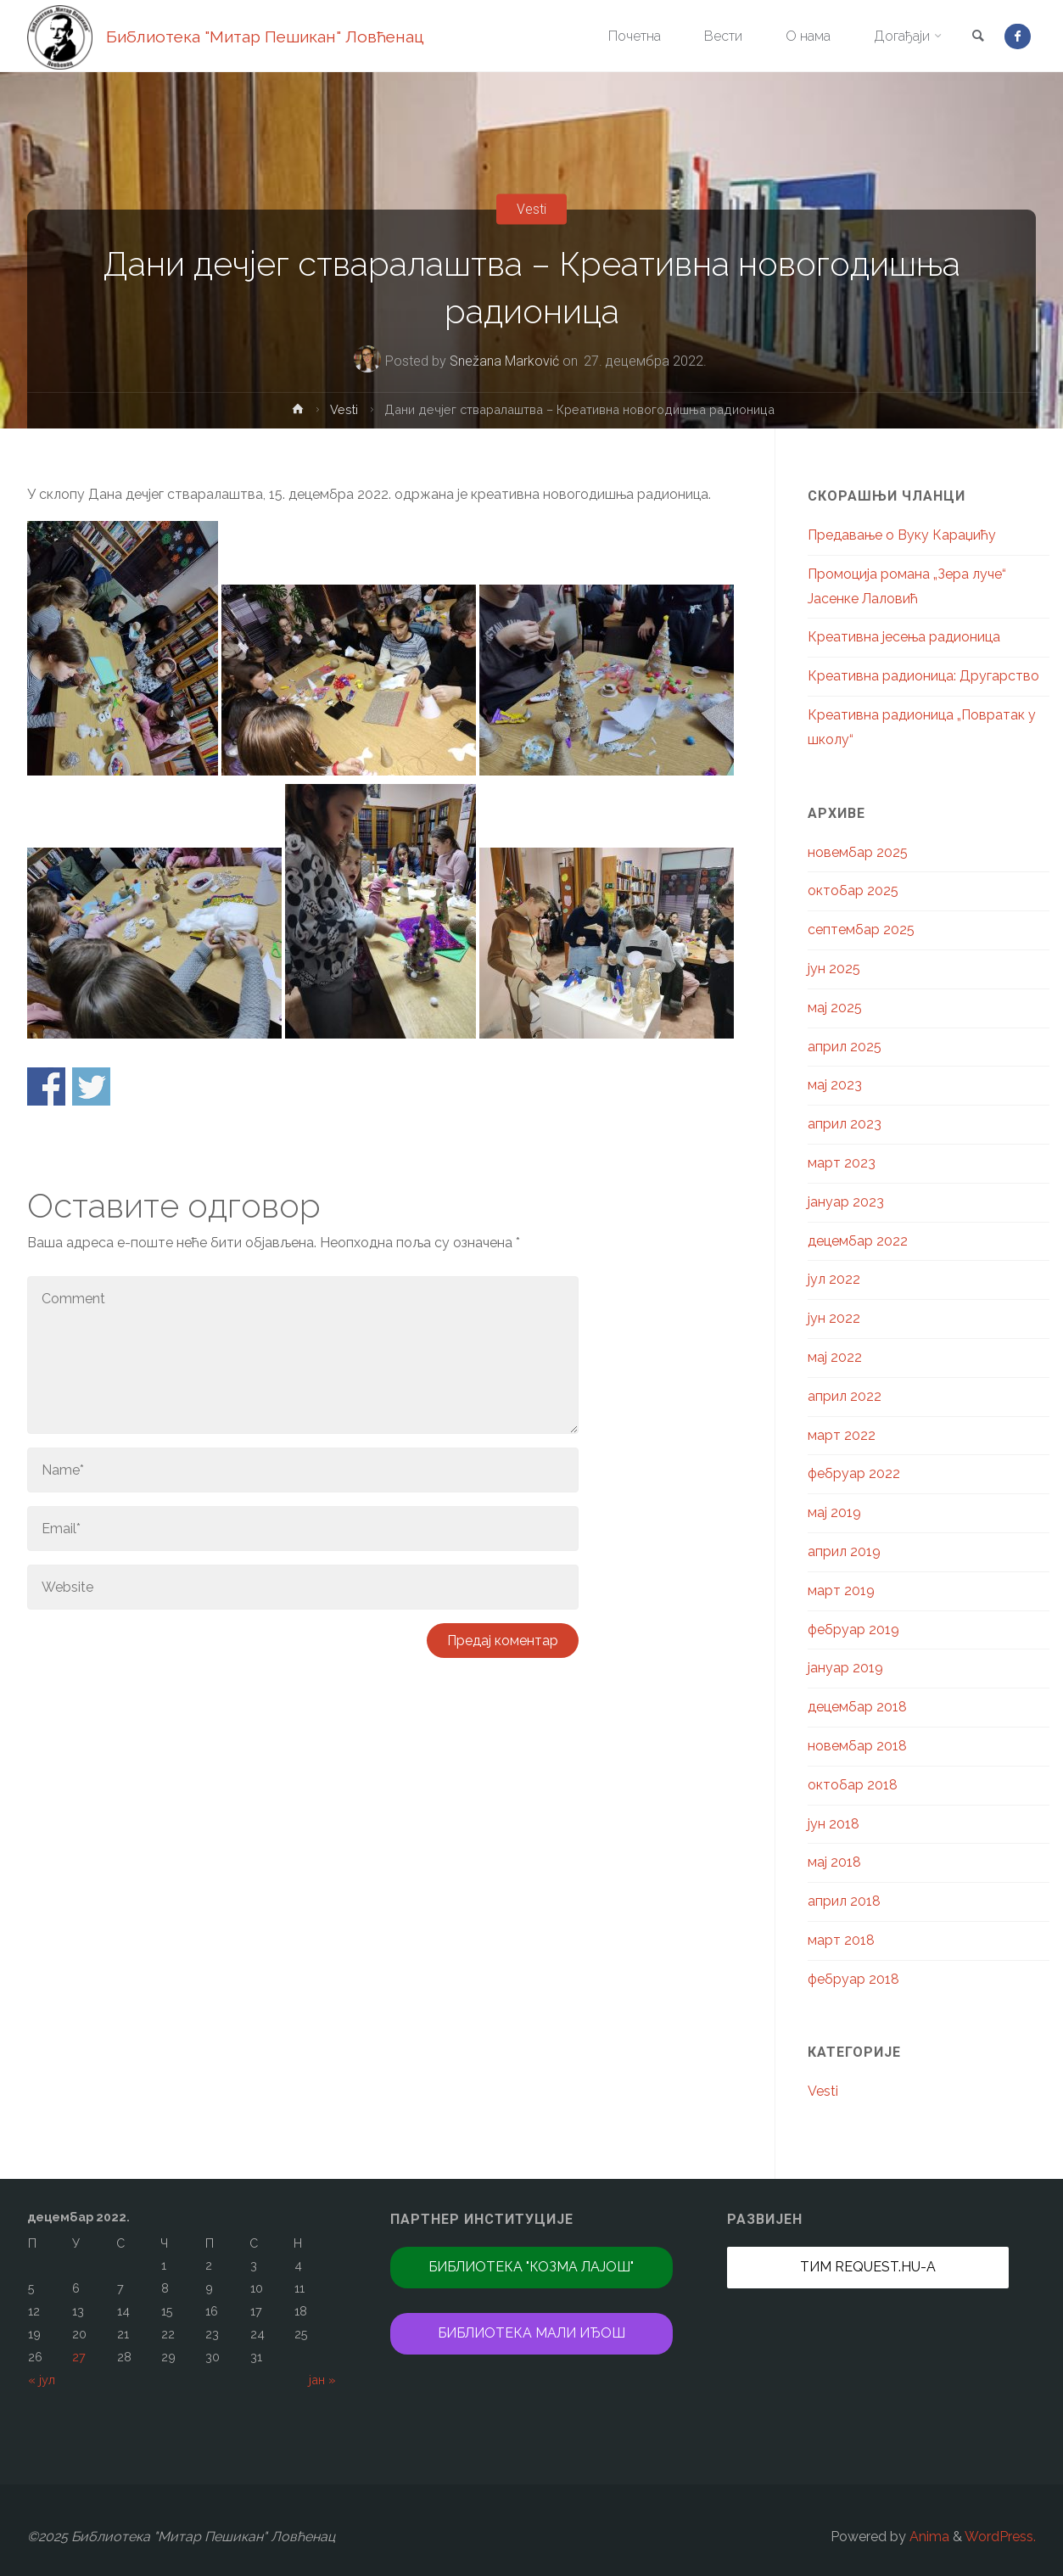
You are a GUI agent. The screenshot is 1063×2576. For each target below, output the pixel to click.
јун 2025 (834, 968)
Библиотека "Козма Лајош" (531, 2267)
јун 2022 (834, 1318)
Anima (927, 2536)
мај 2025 (835, 1008)
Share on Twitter (91, 1086)
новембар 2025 (858, 852)
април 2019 (844, 1551)
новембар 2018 (857, 1746)
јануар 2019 (845, 1668)
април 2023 (844, 1124)
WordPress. (1000, 2536)
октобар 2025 (853, 890)
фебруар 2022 (854, 1473)
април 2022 (844, 1396)
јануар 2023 (846, 1202)
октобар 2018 (853, 1785)
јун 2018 (833, 1824)
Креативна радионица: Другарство (923, 676)
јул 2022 (834, 1279)
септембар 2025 (861, 929)
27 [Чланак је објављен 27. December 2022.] (79, 2356)
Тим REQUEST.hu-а (868, 2267)
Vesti (531, 209)
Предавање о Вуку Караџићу (902, 535)
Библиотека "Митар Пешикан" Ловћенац (265, 35)
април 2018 (844, 1901)
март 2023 (842, 1163)
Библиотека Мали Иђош (531, 2333)
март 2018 (841, 1940)
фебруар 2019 (853, 1629)
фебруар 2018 (853, 1979)
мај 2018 (834, 1862)
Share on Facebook (46, 1086)
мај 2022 (835, 1357)
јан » (322, 2379)
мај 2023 (835, 1085)
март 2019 (841, 1590)
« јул (41, 2379)
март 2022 (842, 1435)
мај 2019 (834, 1512)
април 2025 (844, 1047)
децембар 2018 (857, 1707)
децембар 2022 (858, 1241)
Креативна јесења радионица (904, 637)
